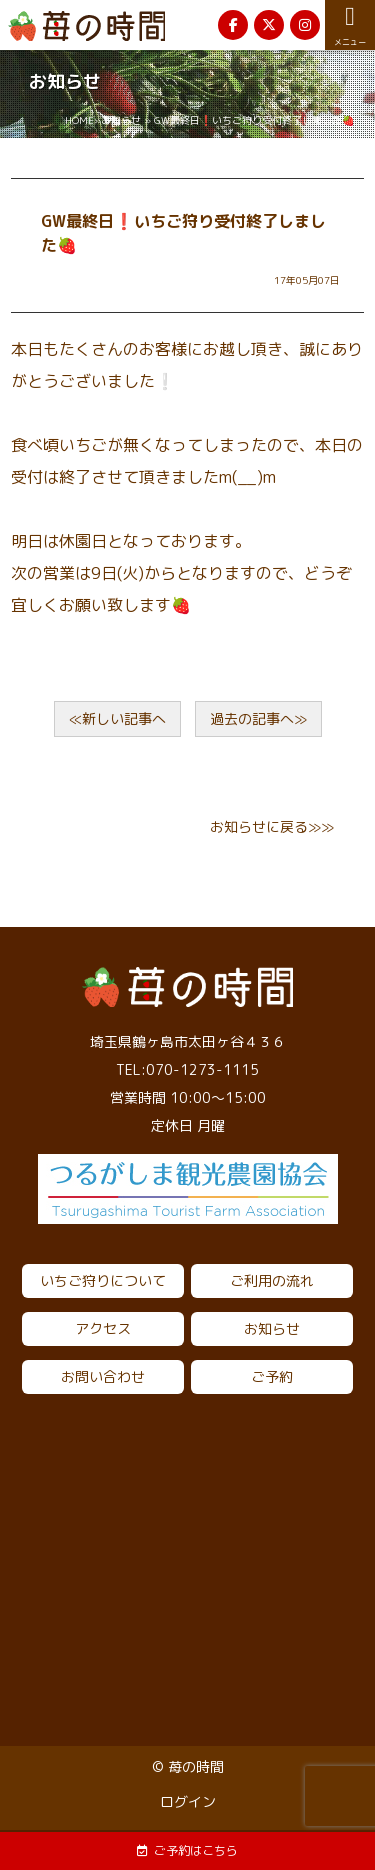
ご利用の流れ (272, 1280)
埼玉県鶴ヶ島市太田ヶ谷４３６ (188, 1041)
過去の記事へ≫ (258, 718)
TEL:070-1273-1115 (187, 1069)
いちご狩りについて (103, 1280)
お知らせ (121, 120)
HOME (79, 120)
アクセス (103, 1328)
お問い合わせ (103, 1376)
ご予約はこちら (187, 1850)
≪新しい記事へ (117, 718)
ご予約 (272, 1376)
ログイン (188, 1801)
